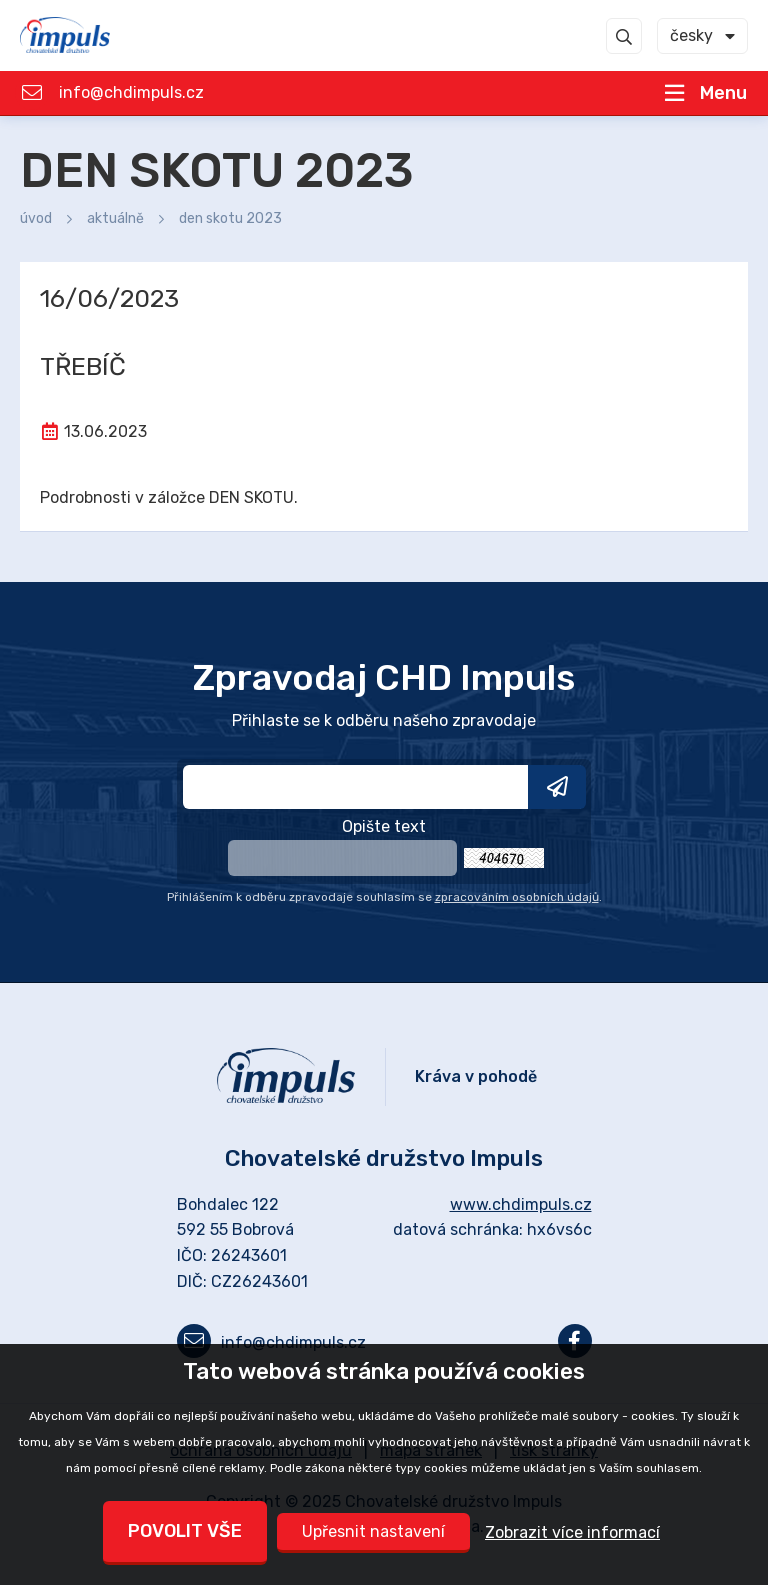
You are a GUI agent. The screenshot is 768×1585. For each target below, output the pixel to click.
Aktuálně (115, 218)
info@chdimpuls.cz (131, 92)
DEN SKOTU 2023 (230, 218)
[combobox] (702, 36)
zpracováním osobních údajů (517, 897)
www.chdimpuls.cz (521, 1204)
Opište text (384, 826)
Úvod (36, 218)
